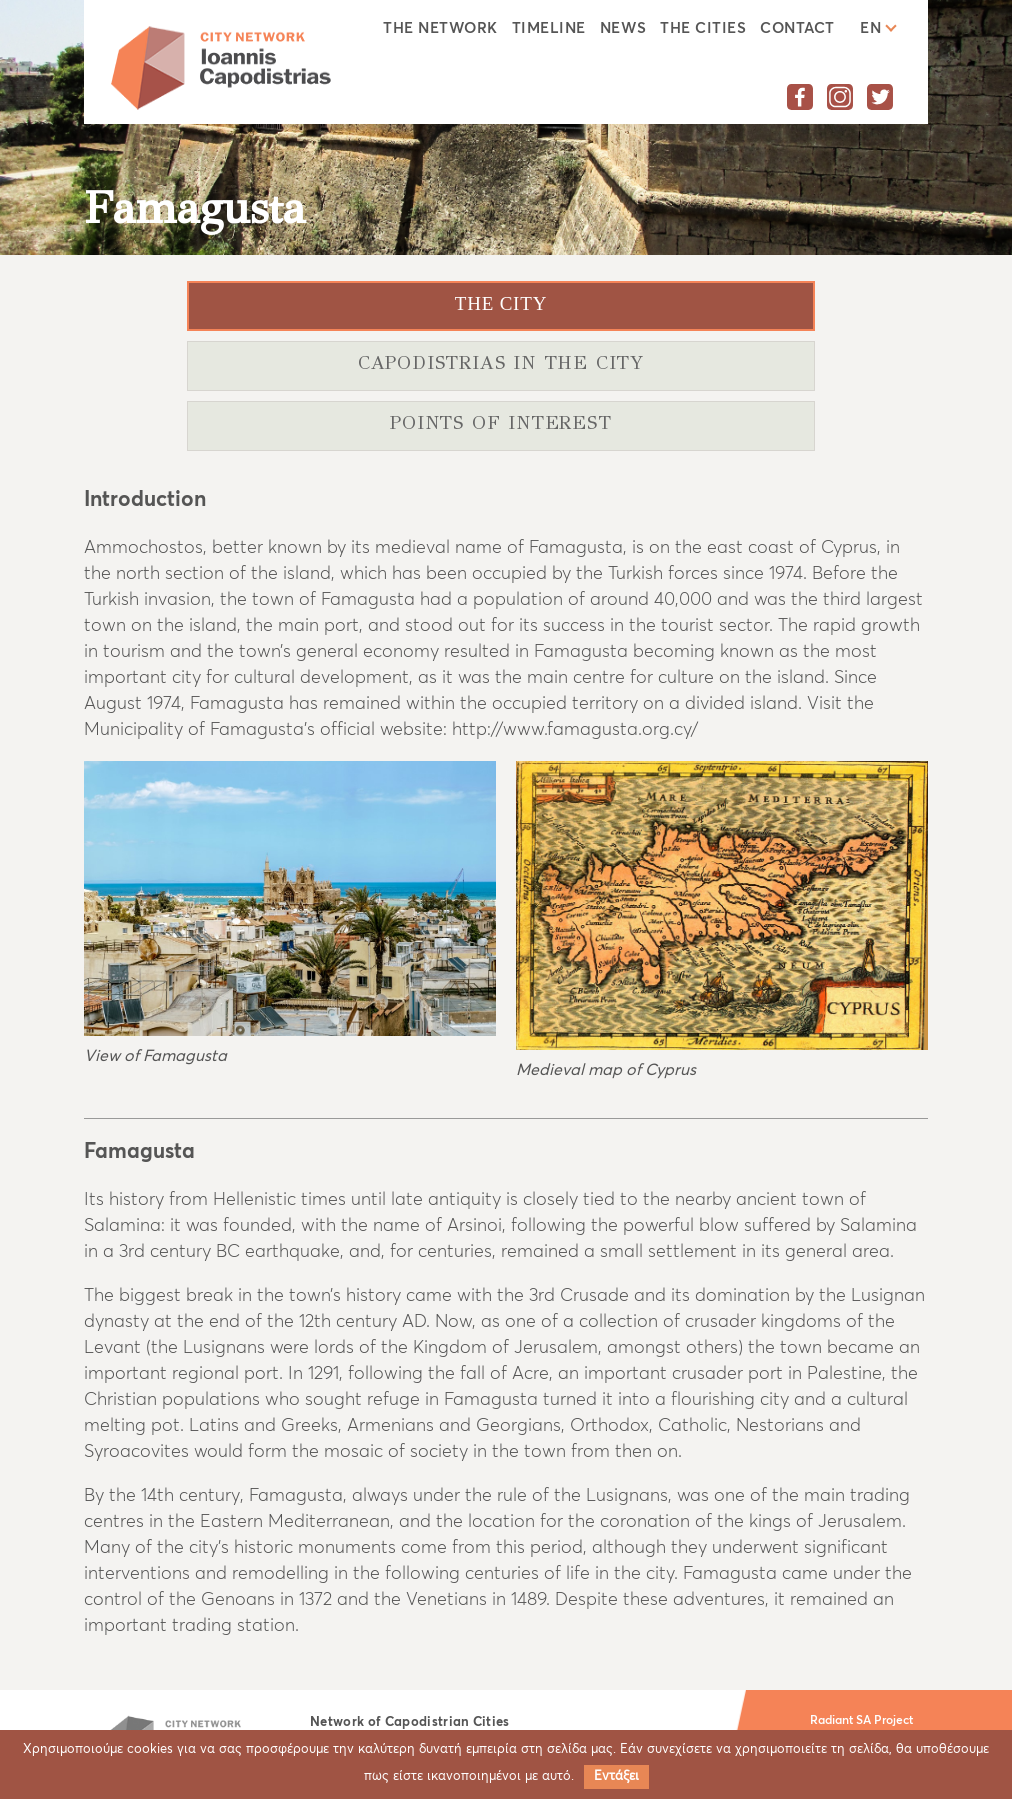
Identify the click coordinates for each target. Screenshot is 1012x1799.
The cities (703, 28)
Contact (797, 28)
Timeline (549, 28)
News (623, 28)
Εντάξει (616, 1776)
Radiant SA (840, 1721)
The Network (440, 28)
